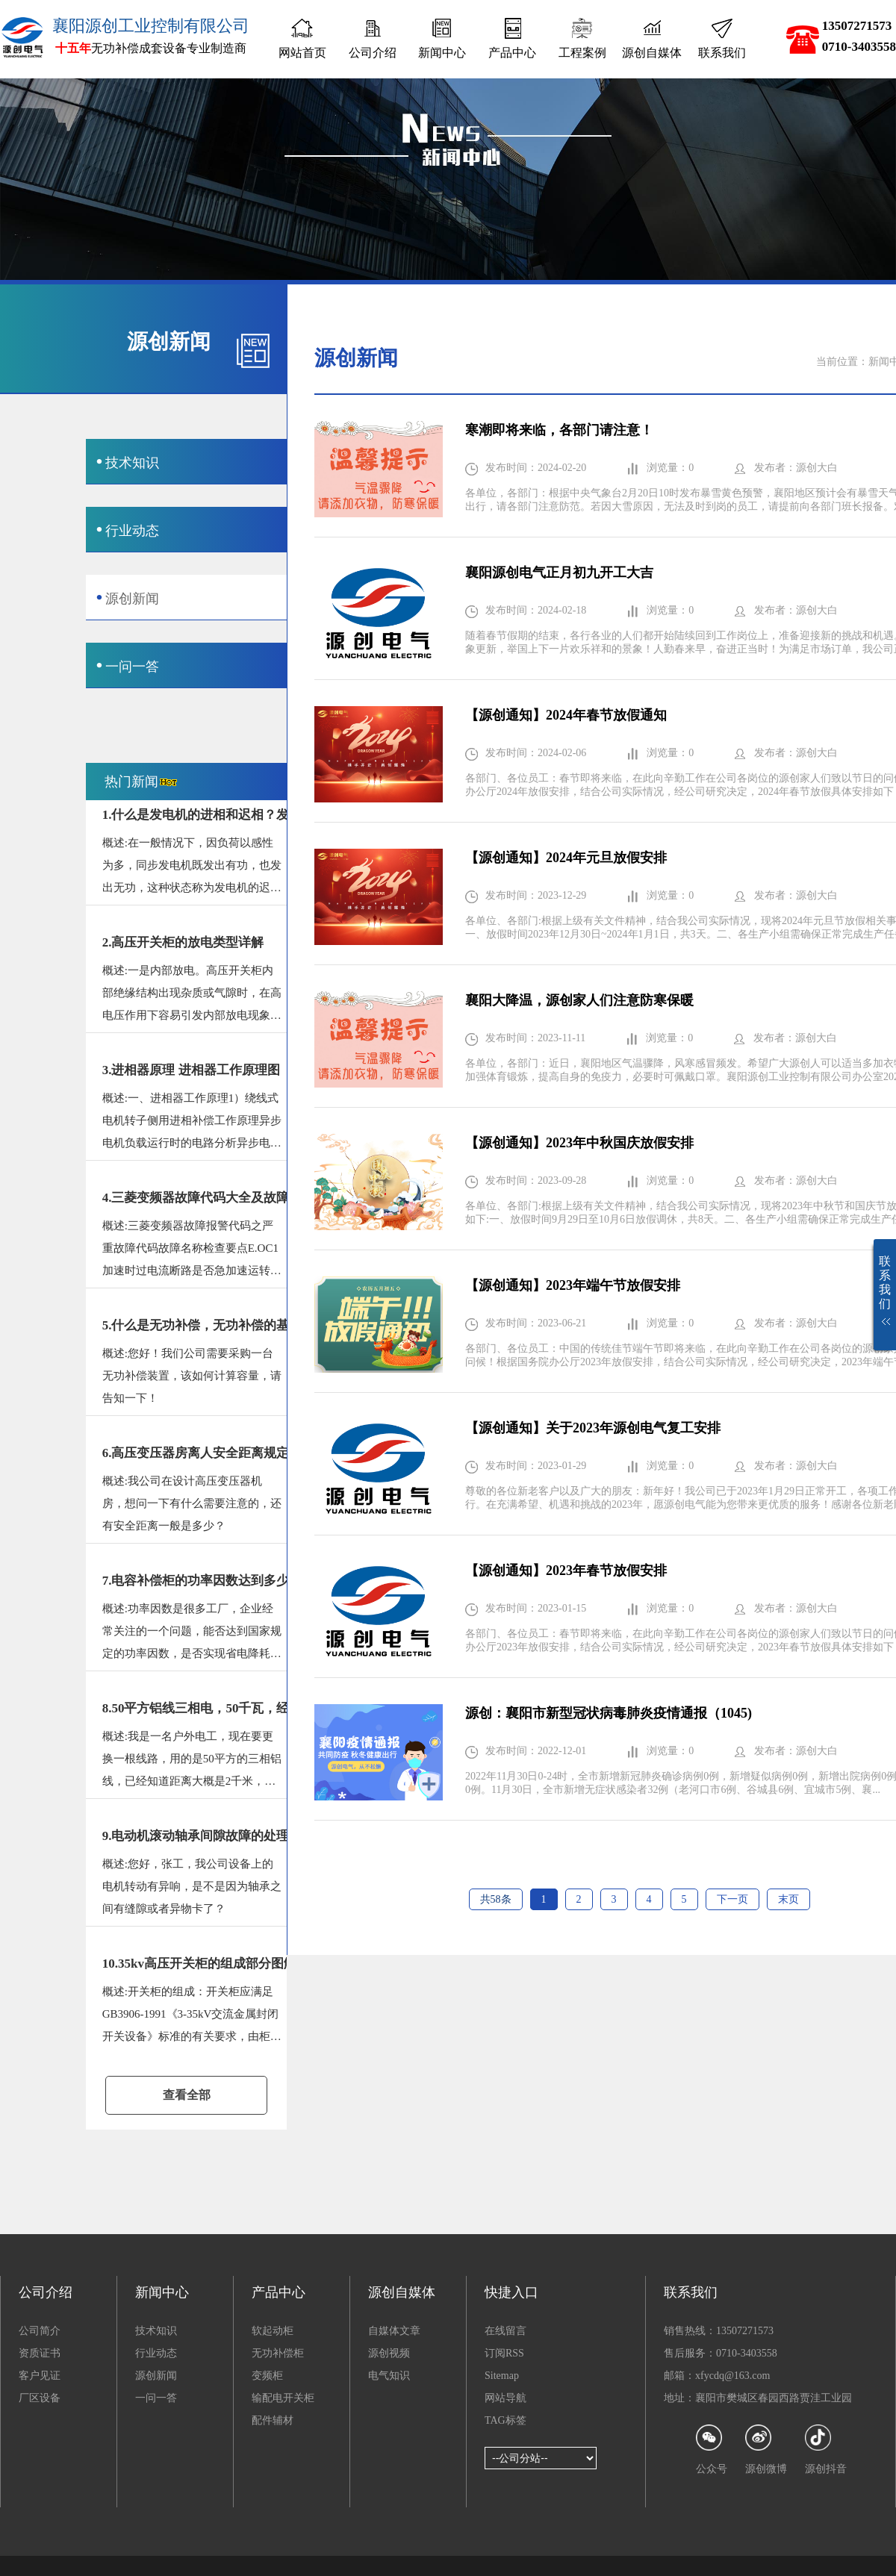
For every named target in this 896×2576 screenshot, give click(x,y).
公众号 (711, 2449)
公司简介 (39, 2330)
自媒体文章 (394, 2330)
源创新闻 (156, 2375)
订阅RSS (504, 2353)
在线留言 (505, 2330)
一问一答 (156, 2398)
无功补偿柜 (278, 2353)
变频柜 (267, 2375)
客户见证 (39, 2375)
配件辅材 (272, 2420)
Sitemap (502, 2375)
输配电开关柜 (283, 2398)
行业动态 (156, 2353)
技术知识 (156, 2330)
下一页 (732, 1899)
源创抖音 (826, 2449)
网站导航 (505, 2398)
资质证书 (39, 2353)
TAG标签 (505, 2420)
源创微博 (766, 2449)
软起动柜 (272, 2330)
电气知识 (389, 2375)
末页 (788, 1899)
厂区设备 (39, 2398)
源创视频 (389, 2353)
